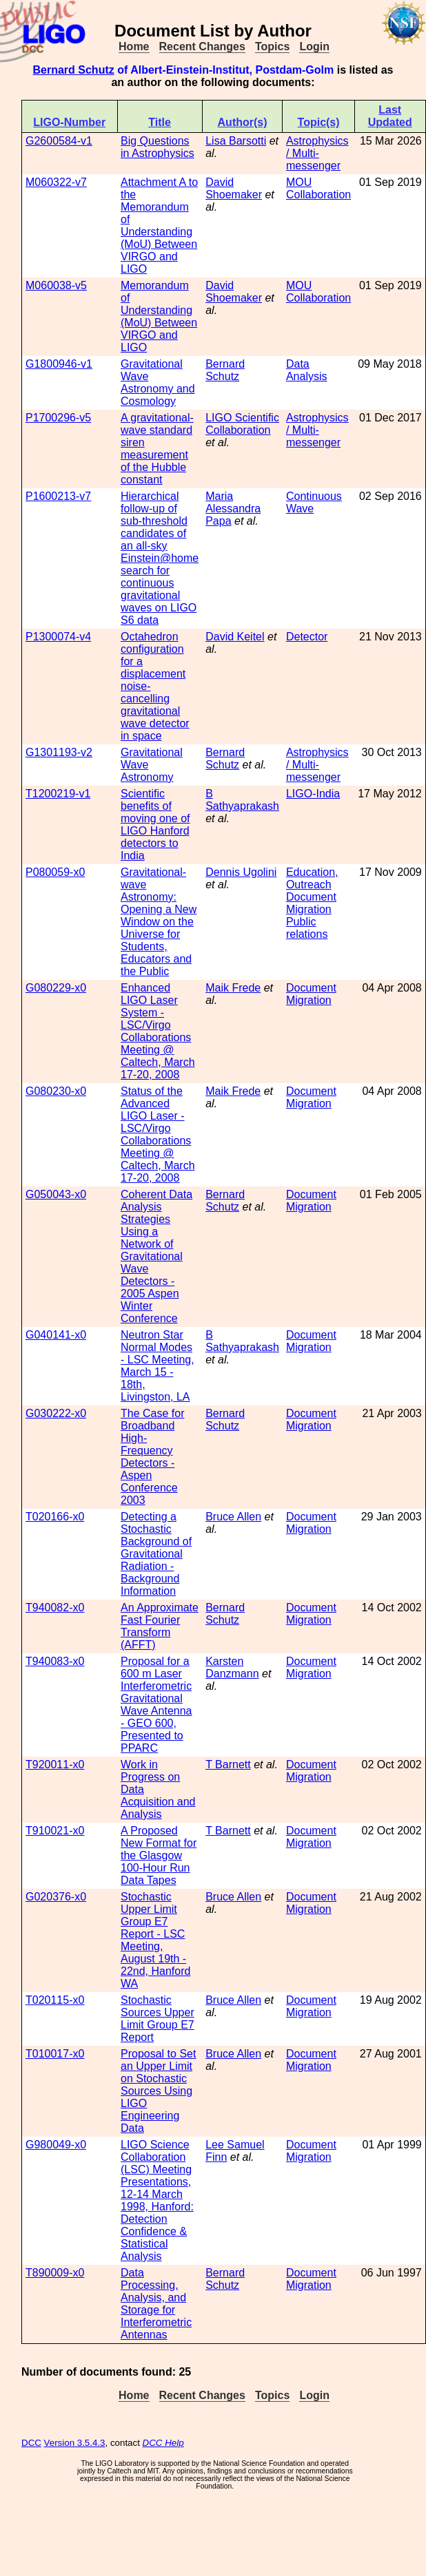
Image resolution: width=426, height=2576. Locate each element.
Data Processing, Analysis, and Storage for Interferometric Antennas (156, 2304)
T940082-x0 (55, 1607)
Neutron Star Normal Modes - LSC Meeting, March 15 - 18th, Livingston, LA (157, 1366)
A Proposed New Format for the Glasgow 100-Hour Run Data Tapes (158, 1855)
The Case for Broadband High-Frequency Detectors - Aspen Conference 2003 (152, 1456)
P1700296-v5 (58, 417)
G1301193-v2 (59, 752)
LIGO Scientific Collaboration (242, 424)
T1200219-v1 (58, 793)
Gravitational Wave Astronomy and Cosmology (158, 382)
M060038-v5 (56, 285)
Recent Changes (202, 46)
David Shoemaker (233, 188)
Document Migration (311, 903)
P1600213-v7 (58, 496)
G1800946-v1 (59, 364)
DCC (31, 2443)
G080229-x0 (56, 988)
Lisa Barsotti (235, 141)
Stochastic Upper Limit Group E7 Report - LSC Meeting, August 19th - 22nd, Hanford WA (155, 1940)
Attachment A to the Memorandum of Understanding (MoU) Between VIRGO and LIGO (159, 225)
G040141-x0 (56, 1335)
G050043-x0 (56, 1194)
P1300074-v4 (58, 636)
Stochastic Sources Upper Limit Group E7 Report (157, 2018)
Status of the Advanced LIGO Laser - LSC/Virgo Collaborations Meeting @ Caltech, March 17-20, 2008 (158, 1134)
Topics (272, 46)
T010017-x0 (55, 2054)
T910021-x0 (55, 1830)
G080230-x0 (56, 1091)
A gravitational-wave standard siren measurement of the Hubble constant (157, 448)
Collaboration (318, 194)
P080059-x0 (55, 872)
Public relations (306, 928)
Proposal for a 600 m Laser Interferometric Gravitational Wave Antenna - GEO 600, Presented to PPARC (156, 1704)
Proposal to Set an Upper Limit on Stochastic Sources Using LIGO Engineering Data (158, 2091)
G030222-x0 (56, 1413)
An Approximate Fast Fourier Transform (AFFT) (160, 1626)
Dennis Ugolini (240, 872)
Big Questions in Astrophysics (157, 147)
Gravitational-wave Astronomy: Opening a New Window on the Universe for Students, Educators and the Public (158, 921)
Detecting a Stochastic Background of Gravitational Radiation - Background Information (156, 1554)
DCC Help (163, 2443)
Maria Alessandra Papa (233, 508)
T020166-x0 (55, 1516)
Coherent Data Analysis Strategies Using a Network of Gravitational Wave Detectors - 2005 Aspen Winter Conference (156, 1256)
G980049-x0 (56, 2144)
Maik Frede (233, 988)
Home (134, 46)
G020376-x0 (56, 1897)
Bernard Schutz (73, 70)
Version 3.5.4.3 (74, 2443)
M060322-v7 (56, 182)
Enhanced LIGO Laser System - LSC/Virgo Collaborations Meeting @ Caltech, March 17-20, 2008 (158, 1031)
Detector (306, 636)
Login (314, 46)
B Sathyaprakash (242, 800)
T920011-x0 (55, 1764)
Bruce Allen (233, 1516)
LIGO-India (313, 793)
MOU (299, 182)
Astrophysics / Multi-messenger (317, 153)
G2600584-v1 (59, 141)
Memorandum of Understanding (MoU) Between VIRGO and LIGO (159, 316)
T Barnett (228, 1764)
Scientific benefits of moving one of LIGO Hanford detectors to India (155, 824)
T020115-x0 (55, 2000)
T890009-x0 (55, 2273)
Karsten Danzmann (231, 1667)
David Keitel (234, 636)
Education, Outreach (312, 878)
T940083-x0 (55, 1661)
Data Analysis (306, 370)
